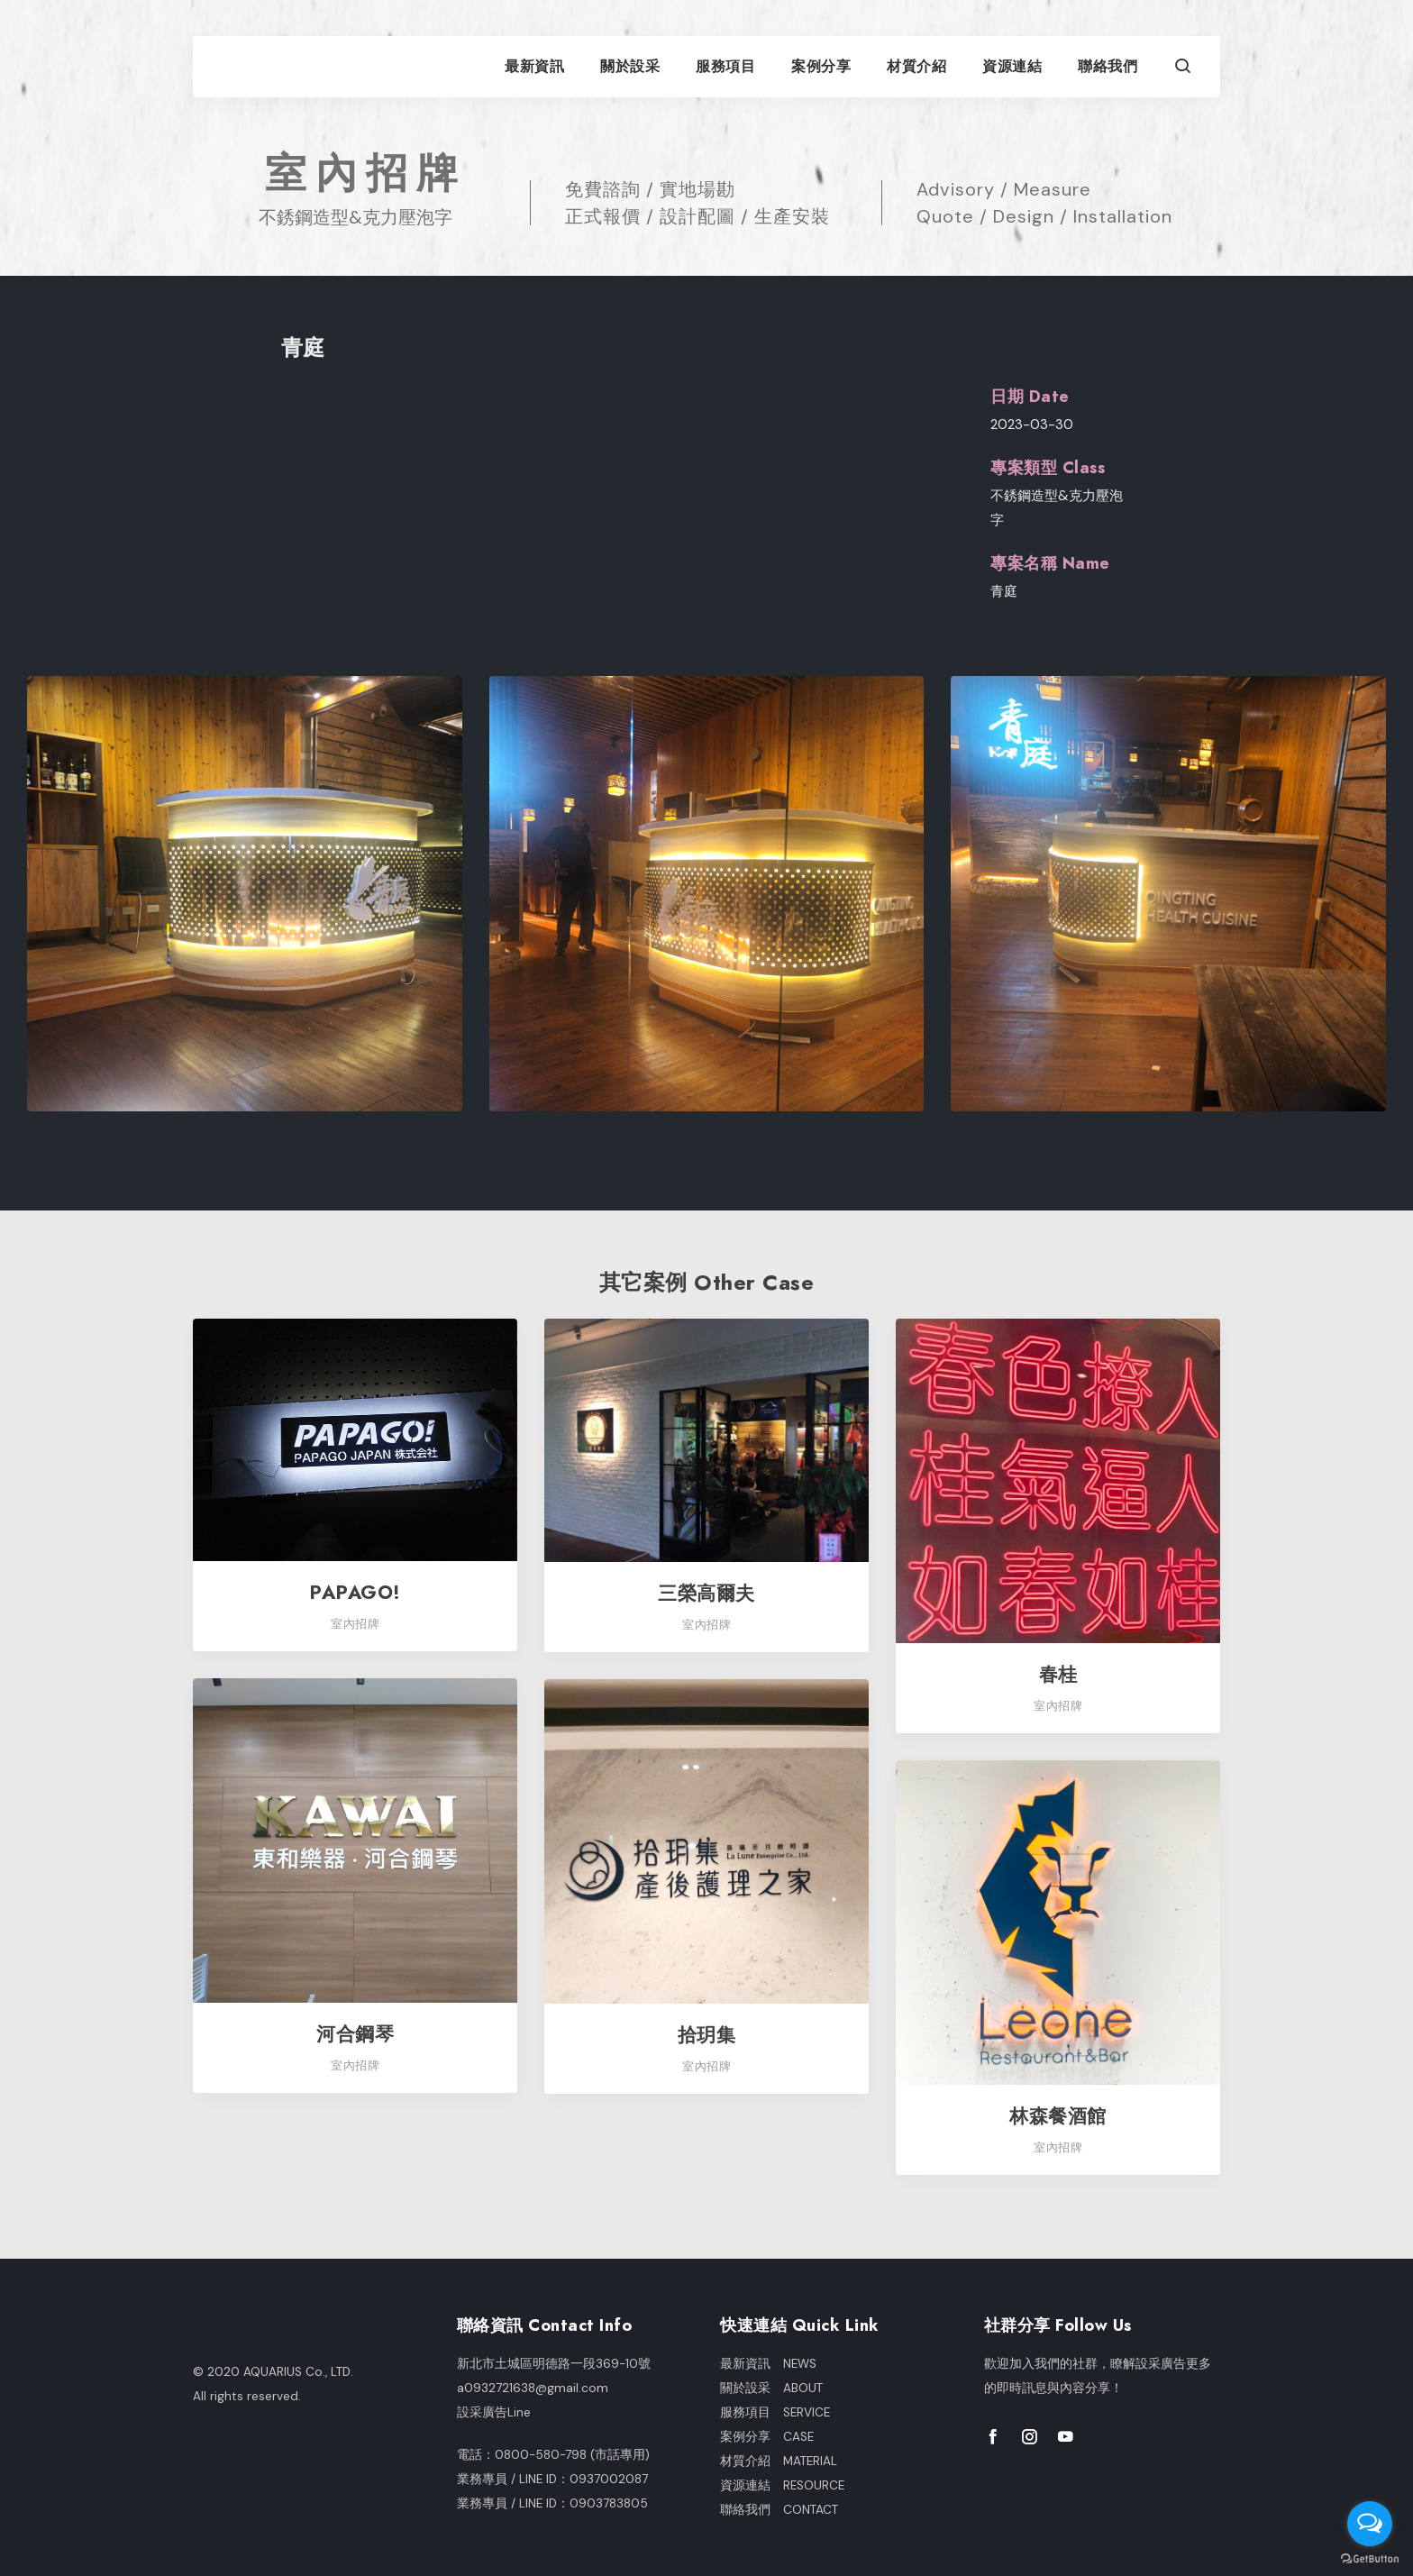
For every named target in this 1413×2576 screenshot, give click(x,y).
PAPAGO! (355, 1592)
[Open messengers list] (1369, 2523)
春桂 (1058, 1674)
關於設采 (630, 67)
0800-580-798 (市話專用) (572, 2454)
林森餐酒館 (1058, 2116)
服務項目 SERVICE (775, 2412)
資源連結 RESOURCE (782, 2485)
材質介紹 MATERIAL (778, 2461)
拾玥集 (707, 2035)
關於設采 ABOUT (771, 2388)
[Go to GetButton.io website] (1370, 2558)
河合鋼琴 (355, 2034)
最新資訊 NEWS (768, 2363)
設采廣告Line (494, 2412)
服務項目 (725, 67)
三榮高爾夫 (706, 1593)
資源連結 (1012, 67)
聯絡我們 (1107, 67)
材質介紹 (916, 67)
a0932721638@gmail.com (532, 2388)
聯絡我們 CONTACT (779, 2509)
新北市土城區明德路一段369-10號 (554, 2363)
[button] (1183, 68)
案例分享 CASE (767, 2436)
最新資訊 (534, 67)
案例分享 (821, 67)
